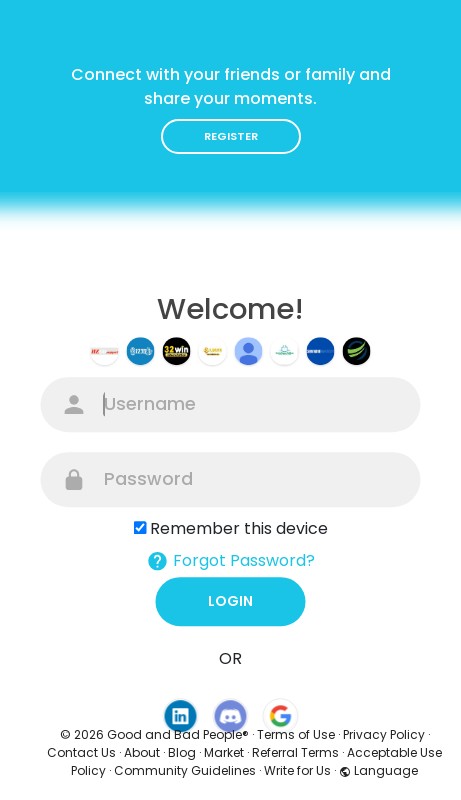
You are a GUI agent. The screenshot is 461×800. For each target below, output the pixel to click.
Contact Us (81, 752)
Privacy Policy (384, 734)
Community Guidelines (185, 770)
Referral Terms (295, 752)
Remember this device (239, 528)
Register (231, 136)
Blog (182, 752)
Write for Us (297, 770)
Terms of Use (296, 734)
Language (378, 770)
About (142, 752)
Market (224, 752)
